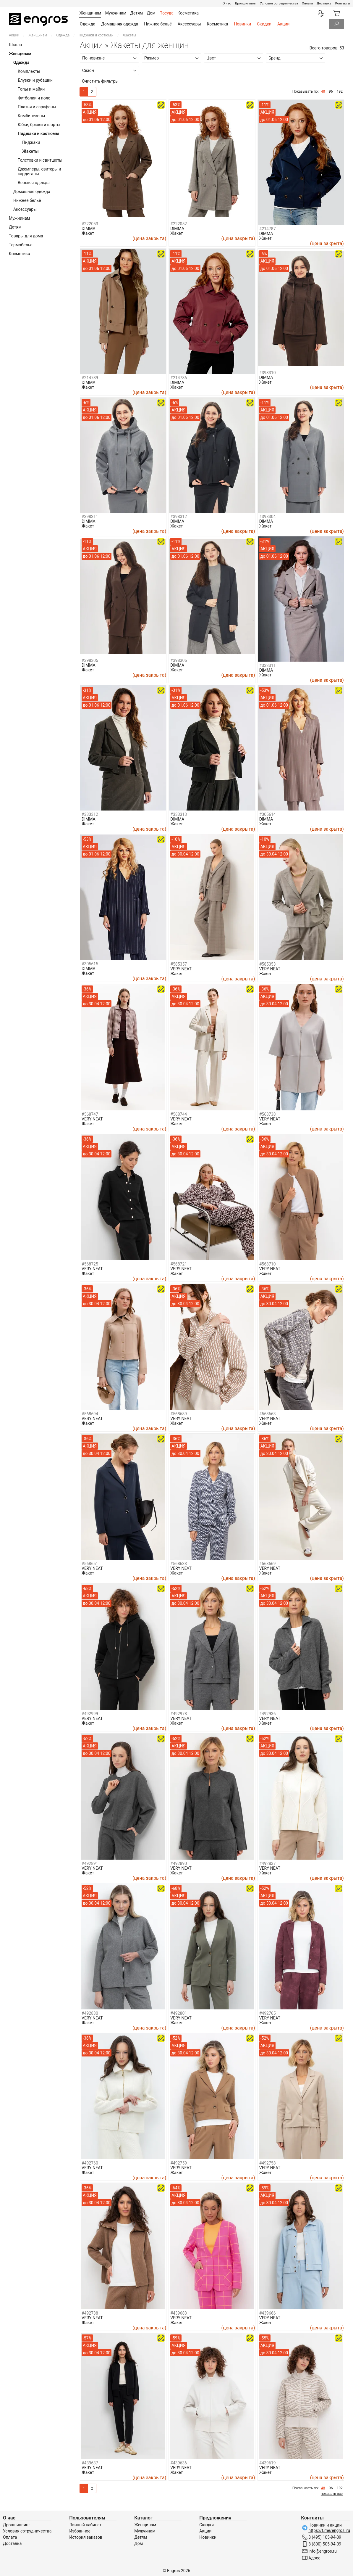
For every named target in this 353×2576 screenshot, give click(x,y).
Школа (15, 44)
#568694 (90, 1413)
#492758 (267, 2163)
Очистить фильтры (100, 81)
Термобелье (21, 244)
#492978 (178, 1713)
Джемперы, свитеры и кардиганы (39, 171)
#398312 (178, 516)
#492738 (90, 2313)
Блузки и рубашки (35, 80)
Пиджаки (31, 142)
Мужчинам (19, 218)
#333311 (267, 665)
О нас (227, 3)
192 (340, 91)
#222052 (178, 223)
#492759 (178, 2163)
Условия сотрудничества (279, 3)
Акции (283, 24)
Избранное (79, 2531)
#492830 (90, 2013)
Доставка (324, 3)
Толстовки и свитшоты (40, 160)
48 (323, 91)
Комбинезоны (31, 115)
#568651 (90, 1563)
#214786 (178, 377)
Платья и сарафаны (37, 106)
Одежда (87, 24)
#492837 (267, 1863)
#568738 (267, 1114)
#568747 (90, 1114)
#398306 (178, 660)
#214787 (267, 228)
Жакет (88, 233)
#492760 (90, 2163)
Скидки (264, 24)
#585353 (267, 964)
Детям (15, 227)
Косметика (217, 24)
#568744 (178, 1114)
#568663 (267, 1413)
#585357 (178, 964)
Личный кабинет (85, 2524)
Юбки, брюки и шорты (39, 124)
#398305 (90, 660)
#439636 (178, 2463)
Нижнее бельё (157, 24)
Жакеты (30, 151)
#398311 (90, 516)
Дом (138, 2543)
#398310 (267, 372)
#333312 (90, 814)
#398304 (267, 516)
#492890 (178, 1863)
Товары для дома (26, 236)
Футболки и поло (34, 98)
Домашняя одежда (119, 24)
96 (331, 91)
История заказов (85, 2537)
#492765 (267, 2013)
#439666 (267, 2313)
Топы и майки (31, 89)
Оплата (307, 3)
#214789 (90, 377)
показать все (332, 2494)
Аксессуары (189, 24)
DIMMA (88, 228)
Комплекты (29, 71)
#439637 (90, 2463)
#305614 (267, 814)
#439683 (178, 2313)
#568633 (178, 1563)
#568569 (267, 1563)
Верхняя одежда (34, 182)
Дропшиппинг (245, 3)
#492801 (178, 2013)
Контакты (342, 3)
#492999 (90, 1713)
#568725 (90, 1264)
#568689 (178, 1413)
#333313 (178, 814)
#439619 (267, 2463)
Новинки (242, 24)
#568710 (267, 1264)
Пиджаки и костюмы (96, 35)
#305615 (90, 963)
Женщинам (37, 35)
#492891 (90, 1863)
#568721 (178, 1264)
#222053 (90, 223)
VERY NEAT (181, 969)
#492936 (267, 1713)
